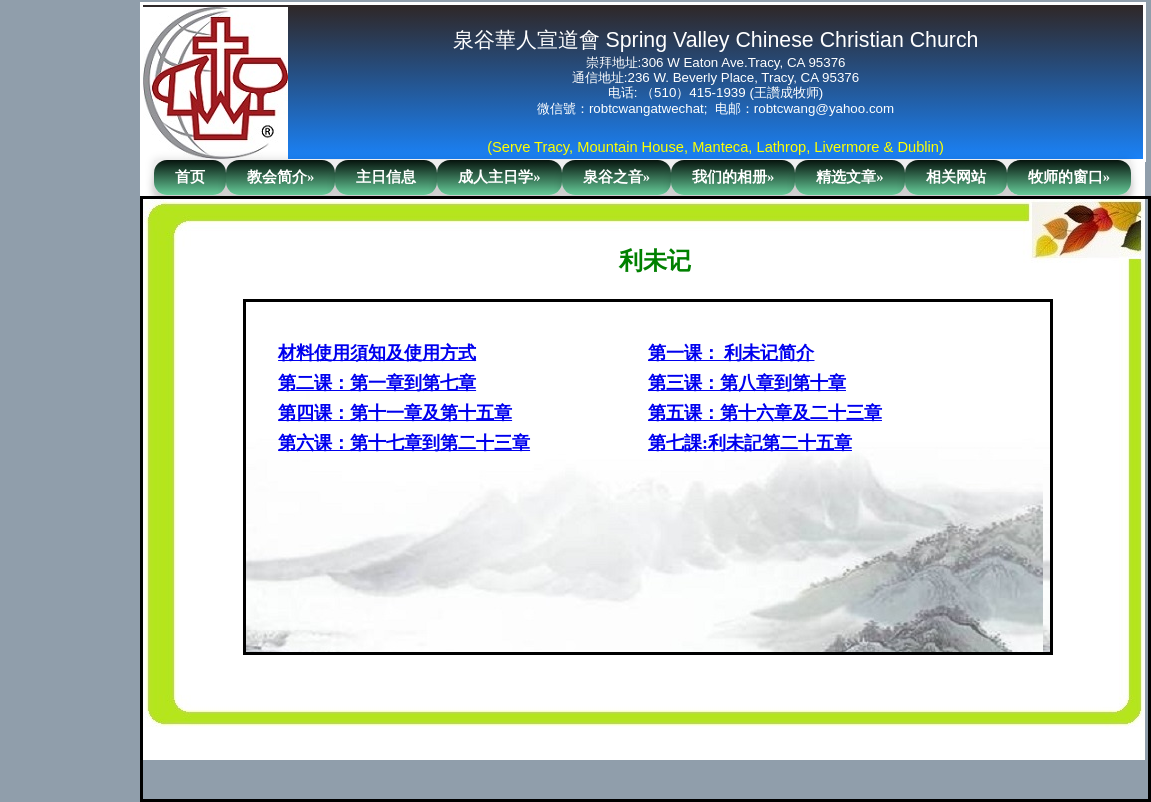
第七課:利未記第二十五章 (750, 443)
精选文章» (849, 177)
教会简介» (280, 177)
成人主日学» (499, 177)
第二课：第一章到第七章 (377, 383)
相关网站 (956, 177)
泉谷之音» (616, 177)
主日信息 (386, 177)
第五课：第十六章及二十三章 (765, 413)
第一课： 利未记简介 (731, 353)
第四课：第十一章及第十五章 (395, 413)
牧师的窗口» (1069, 177)
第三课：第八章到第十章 (747, 383)
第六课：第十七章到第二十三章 (404, 443)
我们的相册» (733, 177)
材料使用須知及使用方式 (377, 353)
